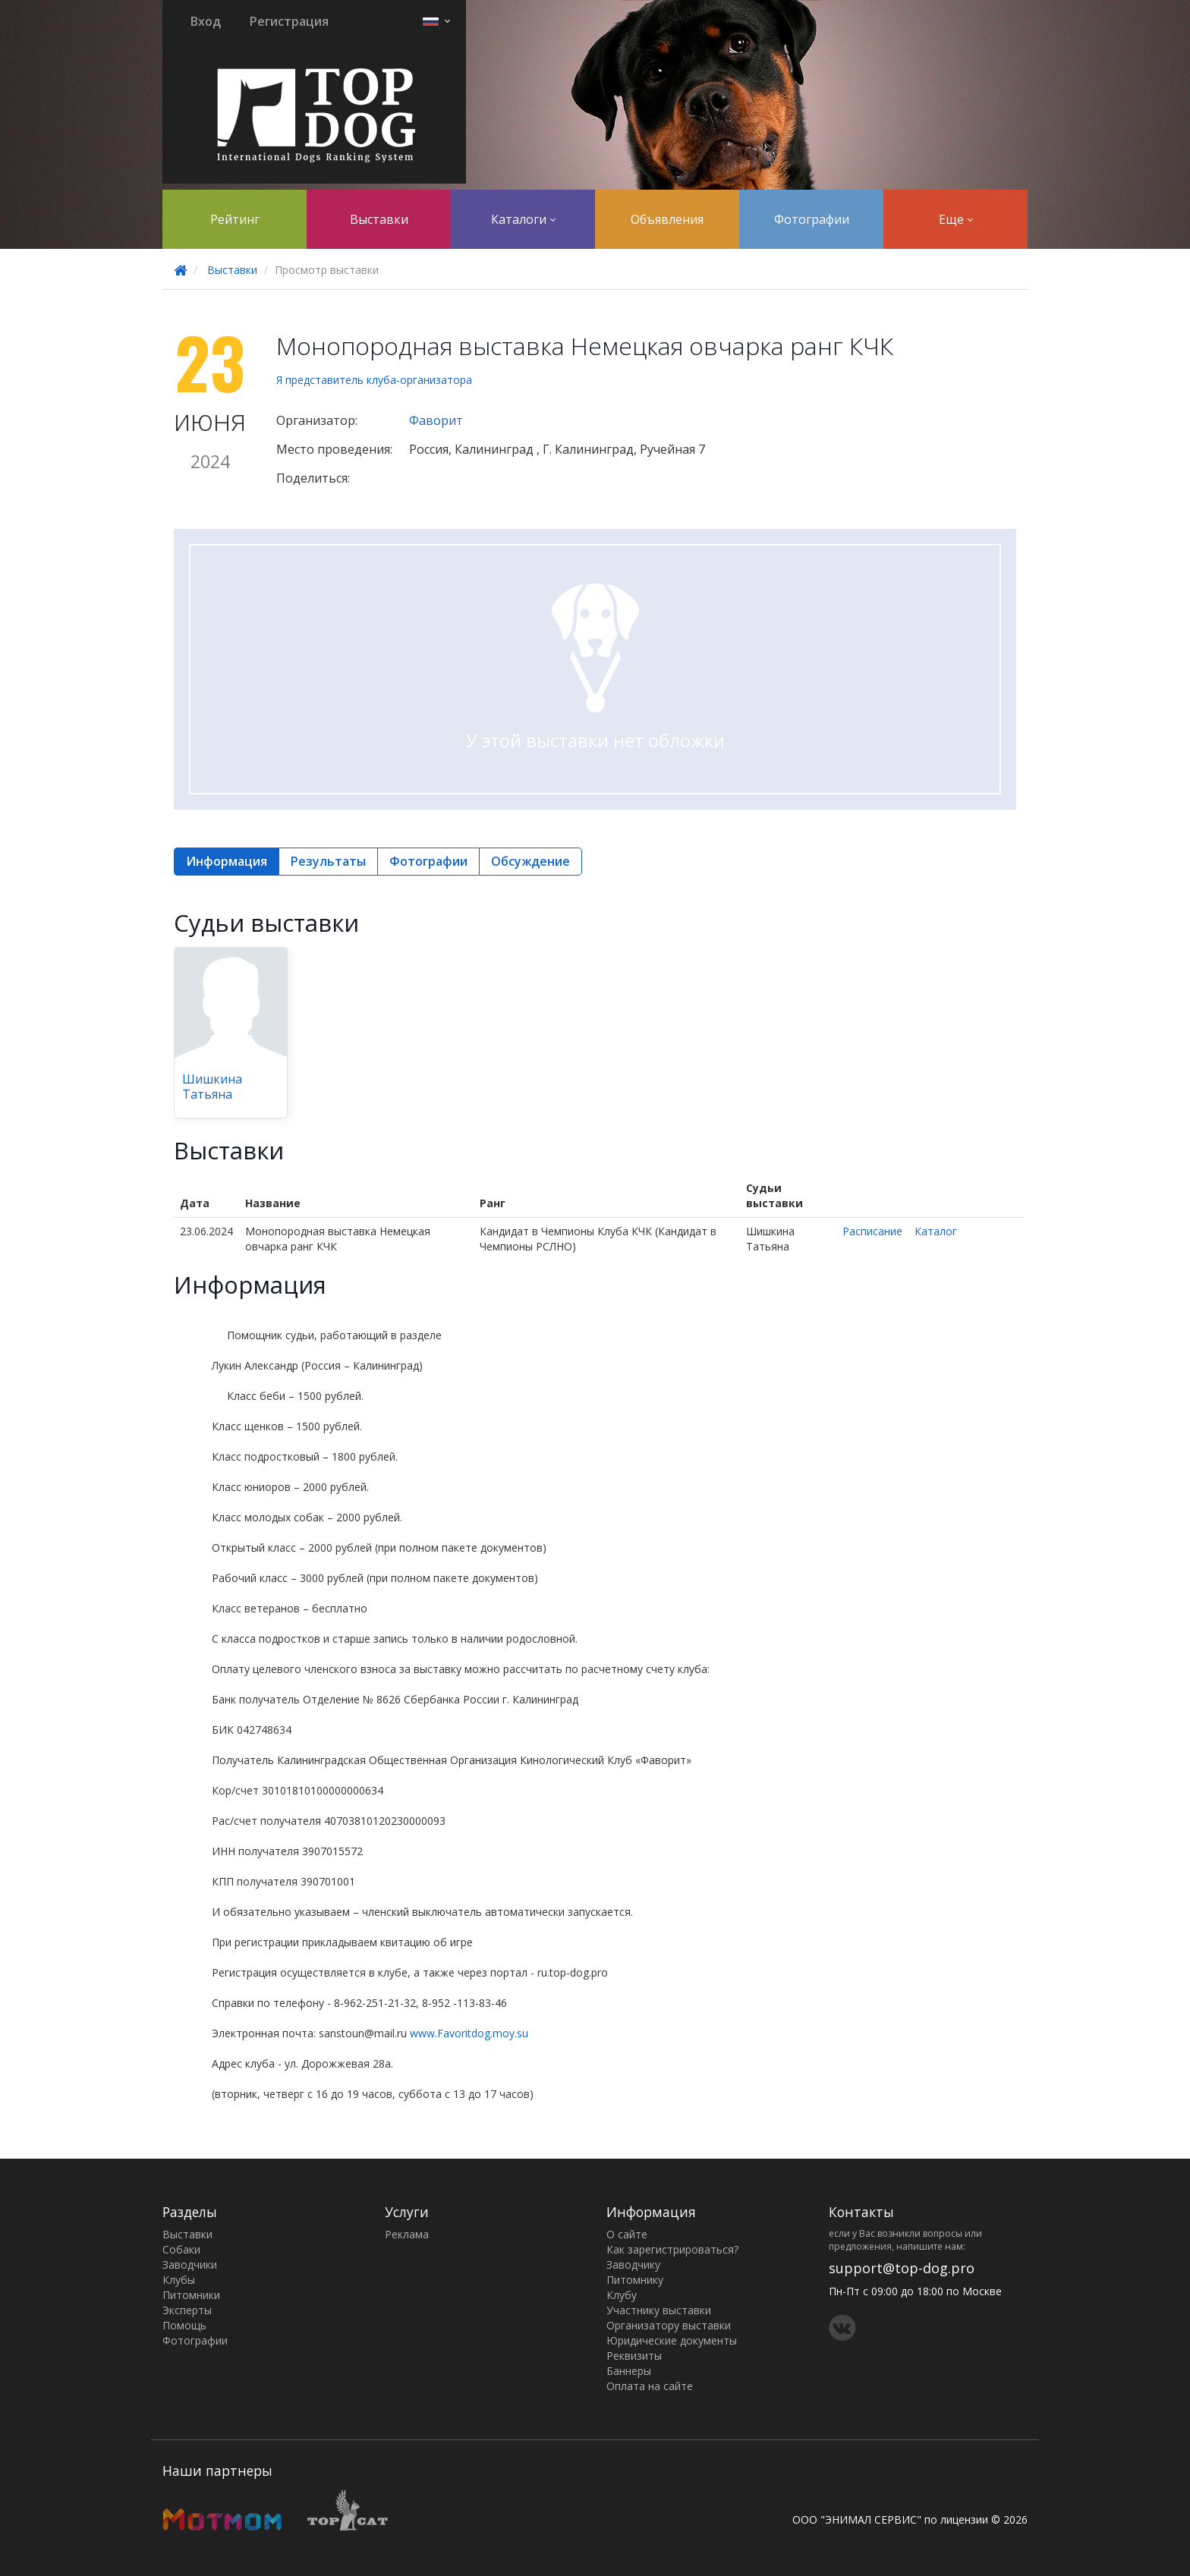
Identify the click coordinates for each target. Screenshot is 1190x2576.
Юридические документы (671, 2340)
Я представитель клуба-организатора (374, 380)
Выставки (379, 219)
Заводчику (633, 2264)
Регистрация (289, 21)
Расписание (872, 1231)
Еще (956, 219)
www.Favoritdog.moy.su (469, 2033)
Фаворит (436, 420)
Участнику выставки (658, 2310)
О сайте (626, 2234)
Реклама (407, 2234)
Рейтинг (235, 219)
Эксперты (187, 2310)
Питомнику (634, 2279)
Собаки (181, 2249)
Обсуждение (530, 861)
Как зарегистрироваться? (672, 2249)
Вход (205, 21)
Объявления (667, 219)
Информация (226, 861)
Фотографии (811, 219)
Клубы (178, 2279)
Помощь (184, 2325)
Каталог (936, 1231)
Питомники (191, 2295)
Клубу (621, 2295)
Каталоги (523, 219)
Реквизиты (634, 2355)
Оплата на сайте (649, 2386)
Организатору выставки (668, 2325)
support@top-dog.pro (901, 2268)
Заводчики (189, 2264)
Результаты (328, 861)
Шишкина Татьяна (212, 1086)
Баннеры (628, 2371)
